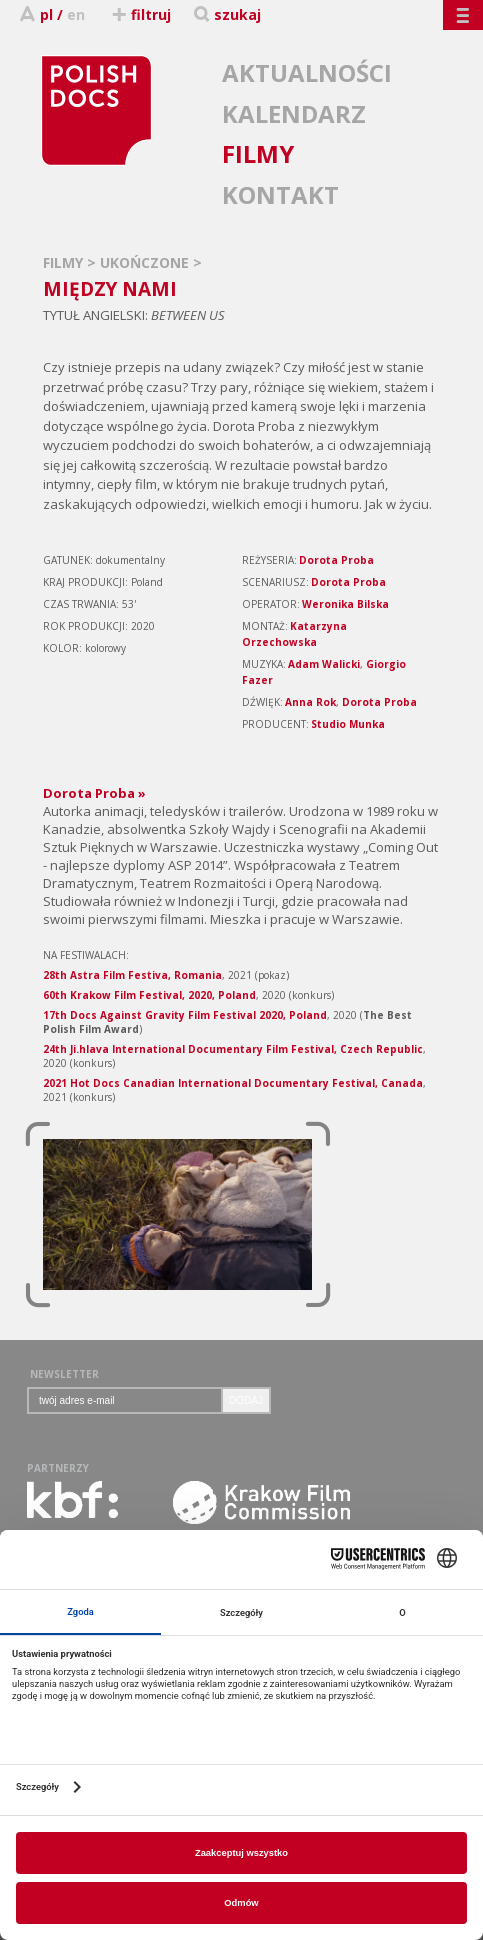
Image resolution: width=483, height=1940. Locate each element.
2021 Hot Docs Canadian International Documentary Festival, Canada (233, 1083)
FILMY (258, 153)
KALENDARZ (294, 113)
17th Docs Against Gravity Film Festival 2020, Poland (185, 1015)
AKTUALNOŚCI (307, 72)
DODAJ (246, 1400)
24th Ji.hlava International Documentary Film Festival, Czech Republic (233, 1049)
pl (46, 14)
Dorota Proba (336, 560)
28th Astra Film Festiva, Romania (132, 975)
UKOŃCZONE (146, 262)
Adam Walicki (324, 664)
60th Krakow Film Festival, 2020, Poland (149, 995)
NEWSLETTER (64, 1374)
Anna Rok (310, 702)
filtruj (140, 14)
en (76, 14)
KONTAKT (280, 194)
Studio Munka (348, 724)
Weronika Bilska (345, 604)
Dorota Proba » (94, 793)
